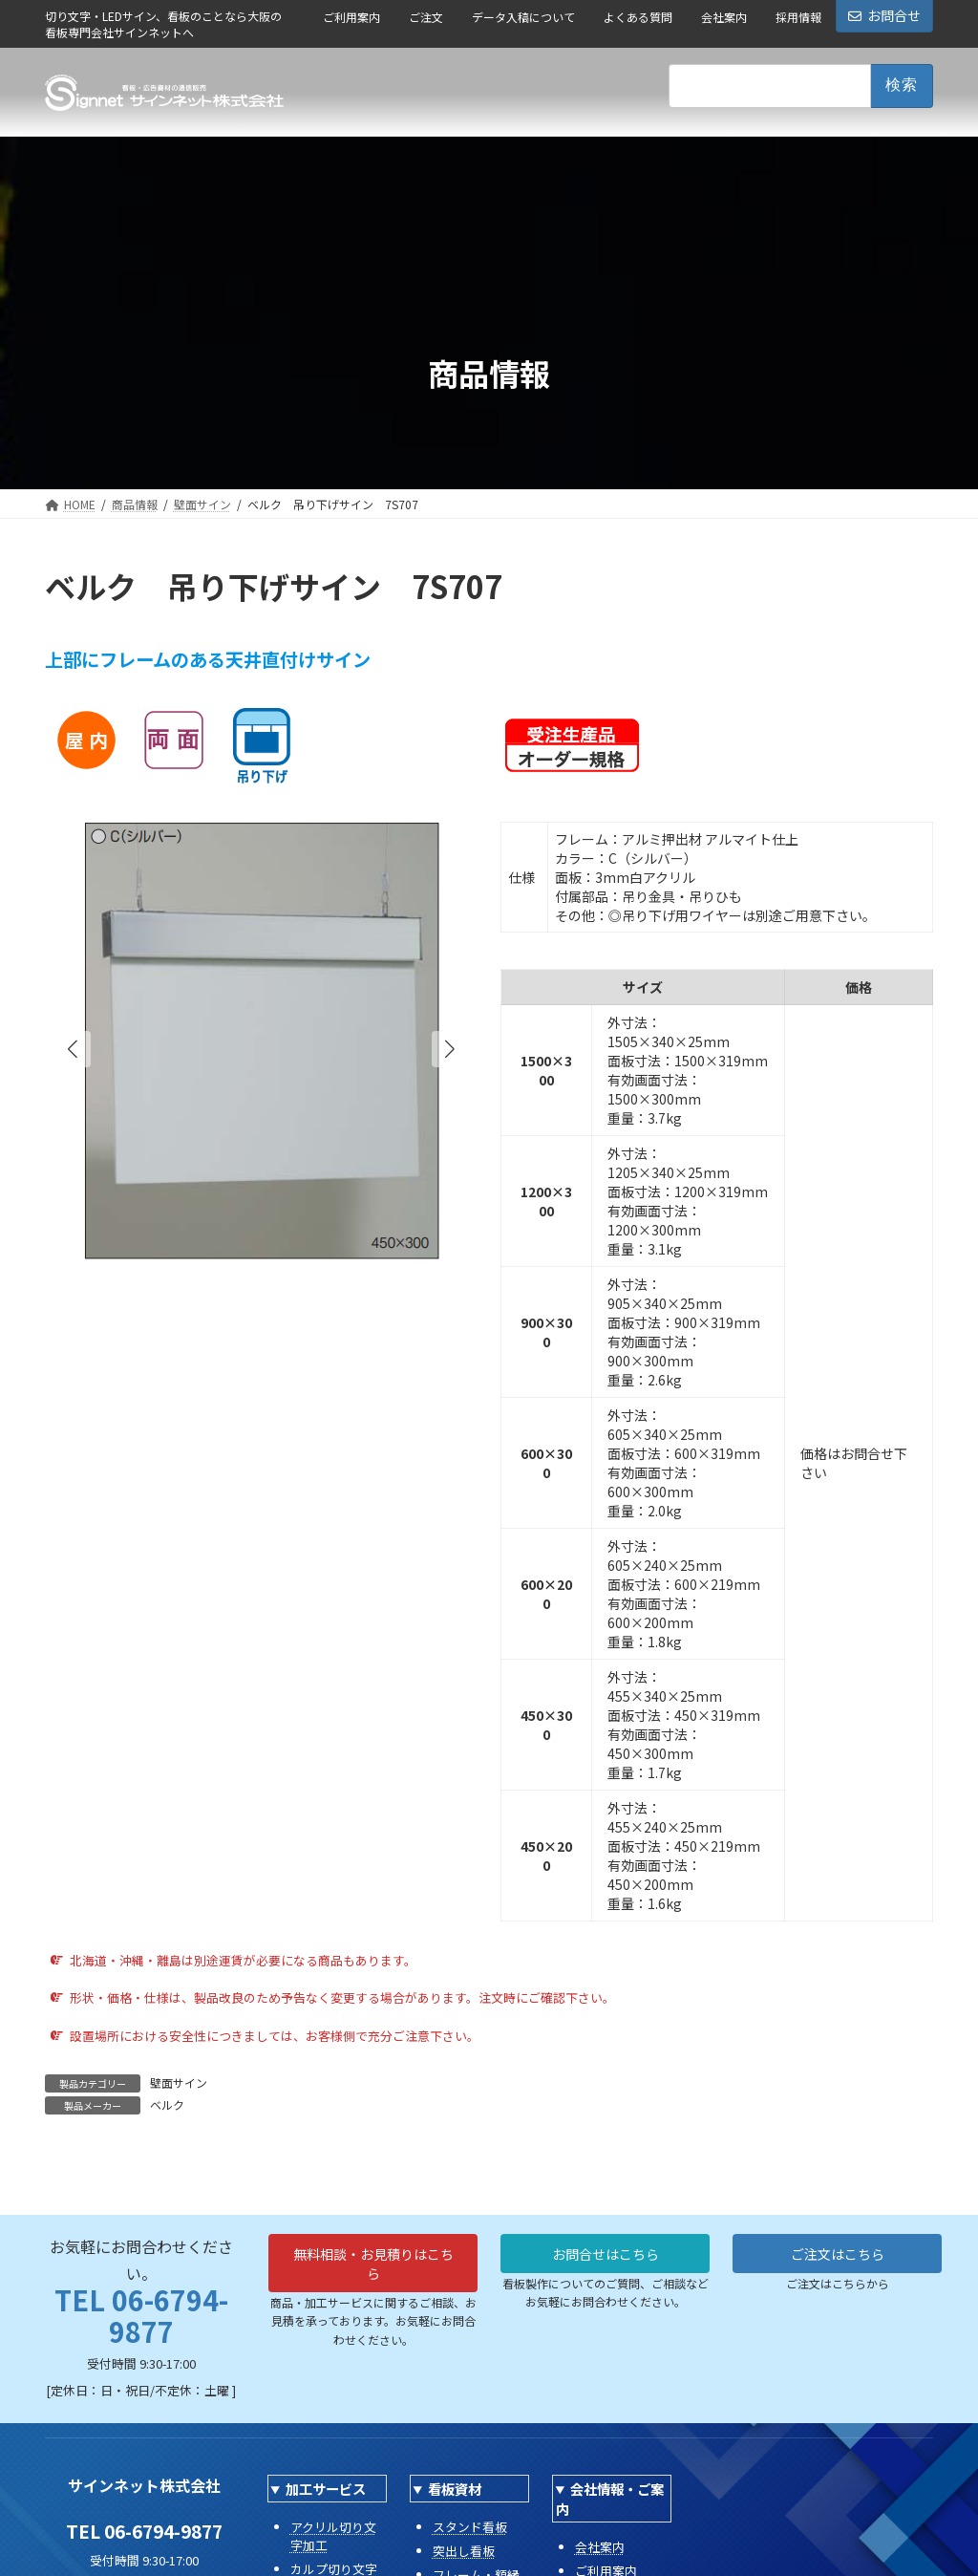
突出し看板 (464, 2551)
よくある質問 (638, 17)
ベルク (167, 2104)
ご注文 (426, 17)
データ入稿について (523, 17)
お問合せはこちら (605, 2256)
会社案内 (724, 17)
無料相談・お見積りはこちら (373, 2268)
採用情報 (798, 17)
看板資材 (454, 2489)
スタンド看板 (470, 2527)
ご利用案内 (351, 17)
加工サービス (326, 2489)
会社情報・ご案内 (610, 2499)
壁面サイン (178, 2082)
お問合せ (884, 15)
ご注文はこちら (837, 2256)
